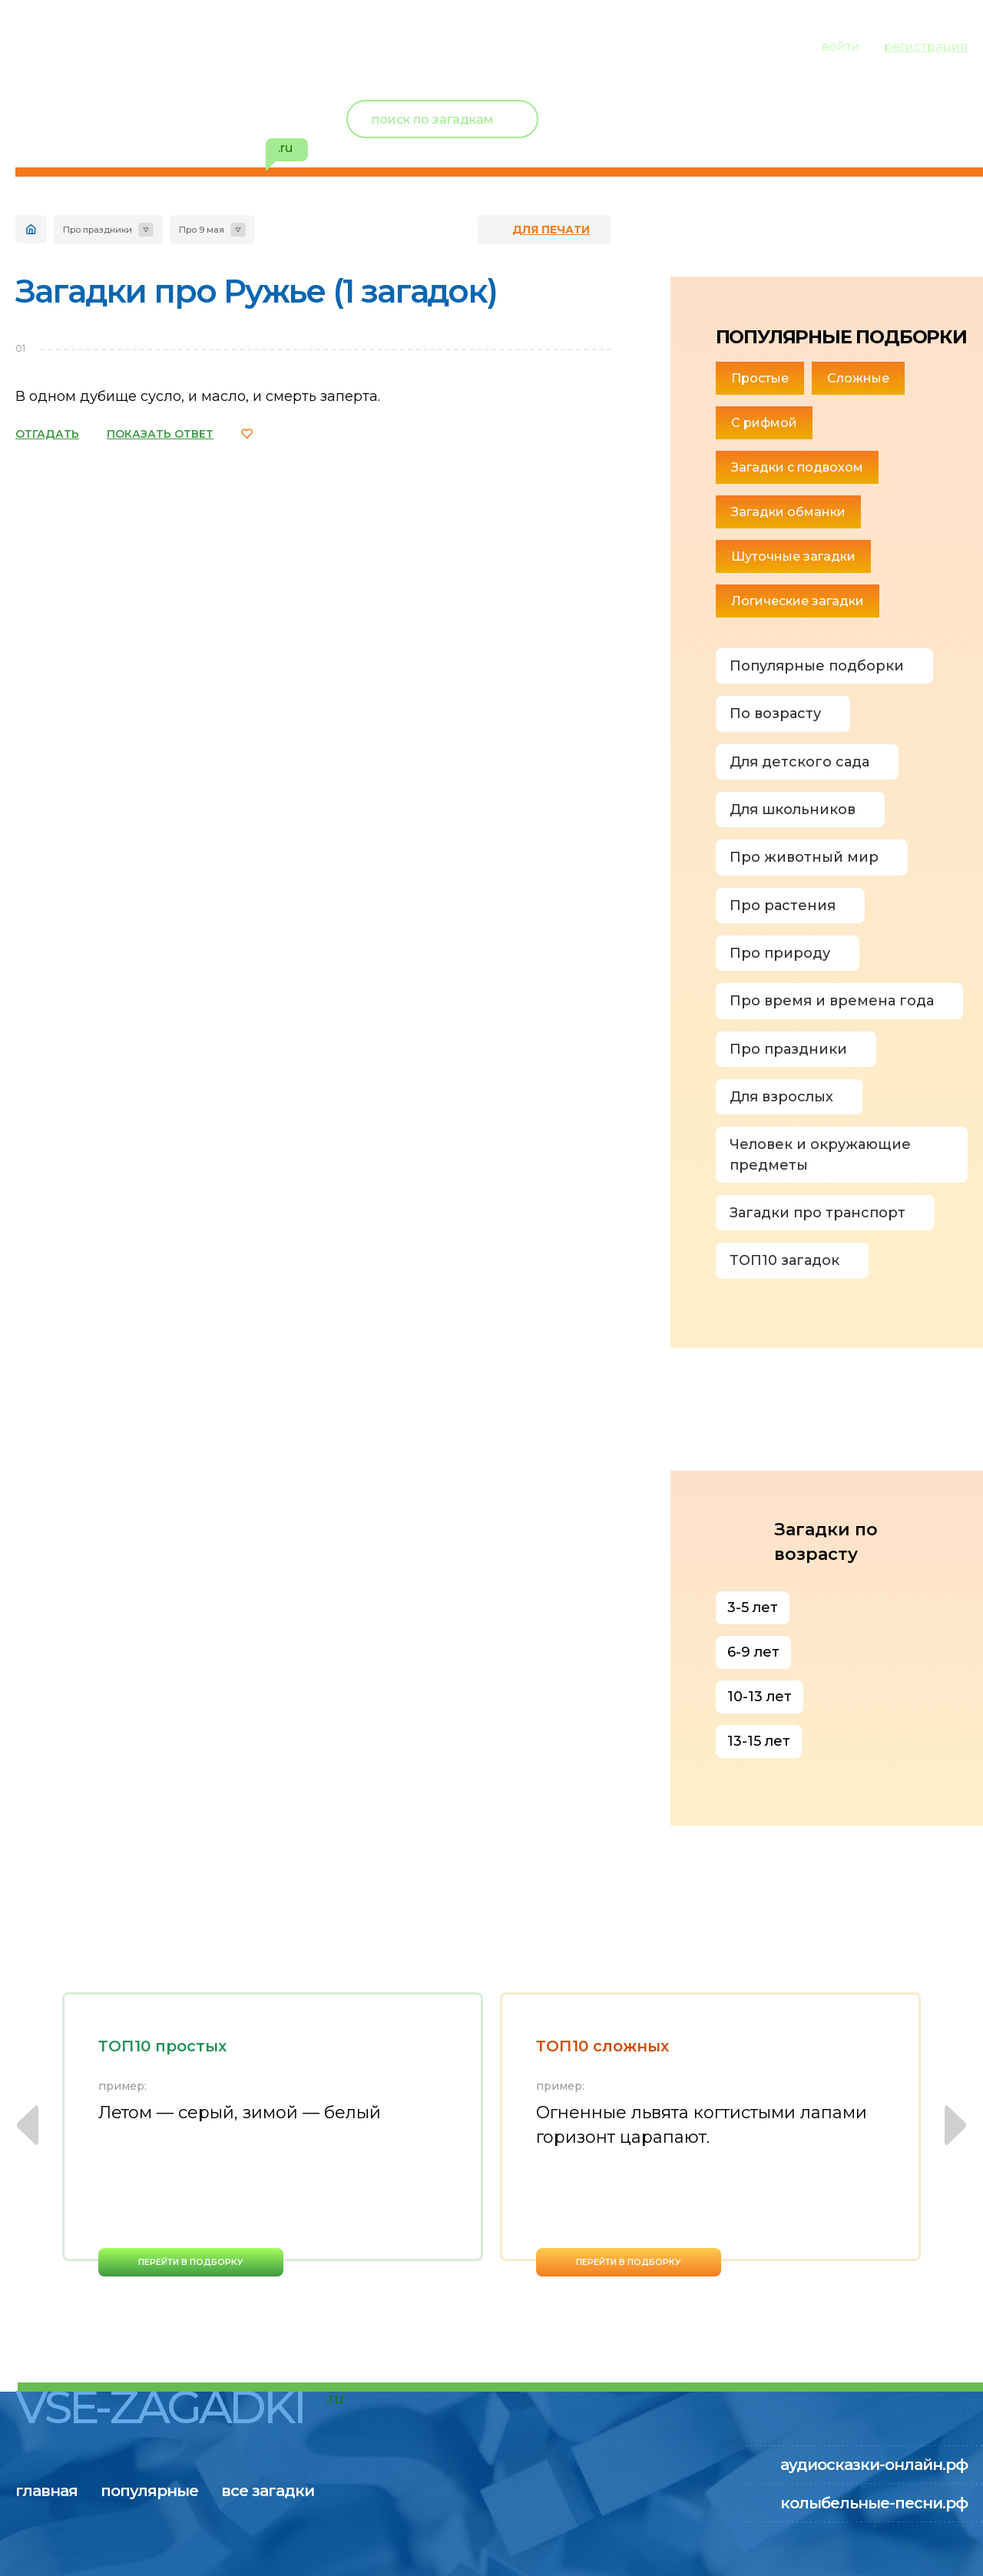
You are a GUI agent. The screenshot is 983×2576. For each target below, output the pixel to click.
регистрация (926, 46)
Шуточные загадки (793, 556)
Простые (760, 378)
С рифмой (764, 423)
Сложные (858, 378)
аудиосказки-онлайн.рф (874, 2464)
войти (841, 46)
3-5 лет (752, 1607)
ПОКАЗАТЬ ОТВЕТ (160, 434)
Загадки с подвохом (797, 467)
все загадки (303, 44)
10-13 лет (759, 1696)
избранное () (878, 138)
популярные (167, 44)
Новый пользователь (865, 107)
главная (46, 44)
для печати (551, 230)
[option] (273, 2134)
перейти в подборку (190, 2261)
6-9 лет (753, 1652)
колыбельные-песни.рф (874, 2503)
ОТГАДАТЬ (47, 434)
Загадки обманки (788, 512)
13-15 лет (758, 1741)
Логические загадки (797, 601)
